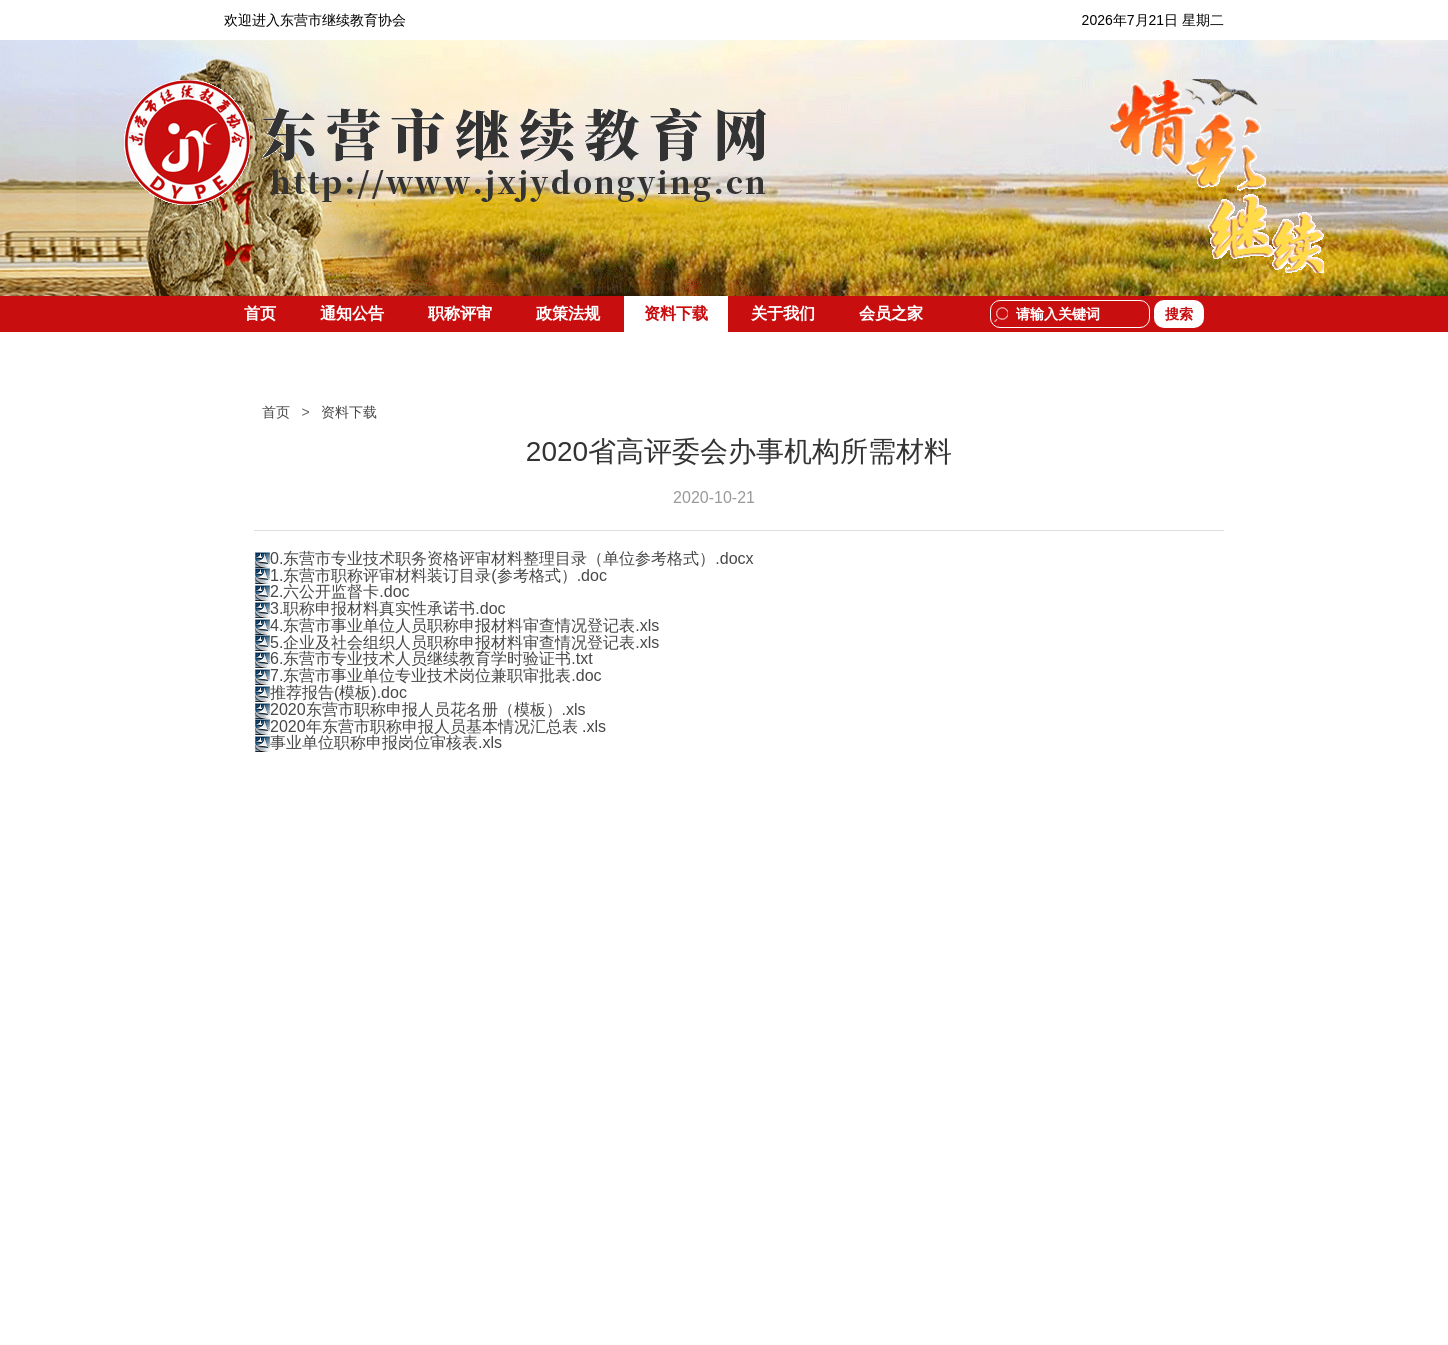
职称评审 (460, 313)
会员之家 (891, 313)
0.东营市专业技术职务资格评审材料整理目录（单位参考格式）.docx (512, 558)
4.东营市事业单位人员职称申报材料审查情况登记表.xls (464, 625)
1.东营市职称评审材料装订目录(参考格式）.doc (438, 575)
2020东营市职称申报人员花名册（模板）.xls (428, 709)
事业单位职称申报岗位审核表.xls (386, 742)
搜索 (1179, 314)
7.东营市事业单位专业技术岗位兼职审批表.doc (436, 675)
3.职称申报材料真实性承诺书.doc (388, 608)
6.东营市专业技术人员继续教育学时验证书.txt (431, 658)
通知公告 (352, 313)
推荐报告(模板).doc (338, 692)
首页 (260, 313)
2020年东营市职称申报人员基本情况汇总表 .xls (438, 726)
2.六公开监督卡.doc (340, 591)
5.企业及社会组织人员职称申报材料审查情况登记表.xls (464, 642)
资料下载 (676, 313)
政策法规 (568, 313)
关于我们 (783, 313)
